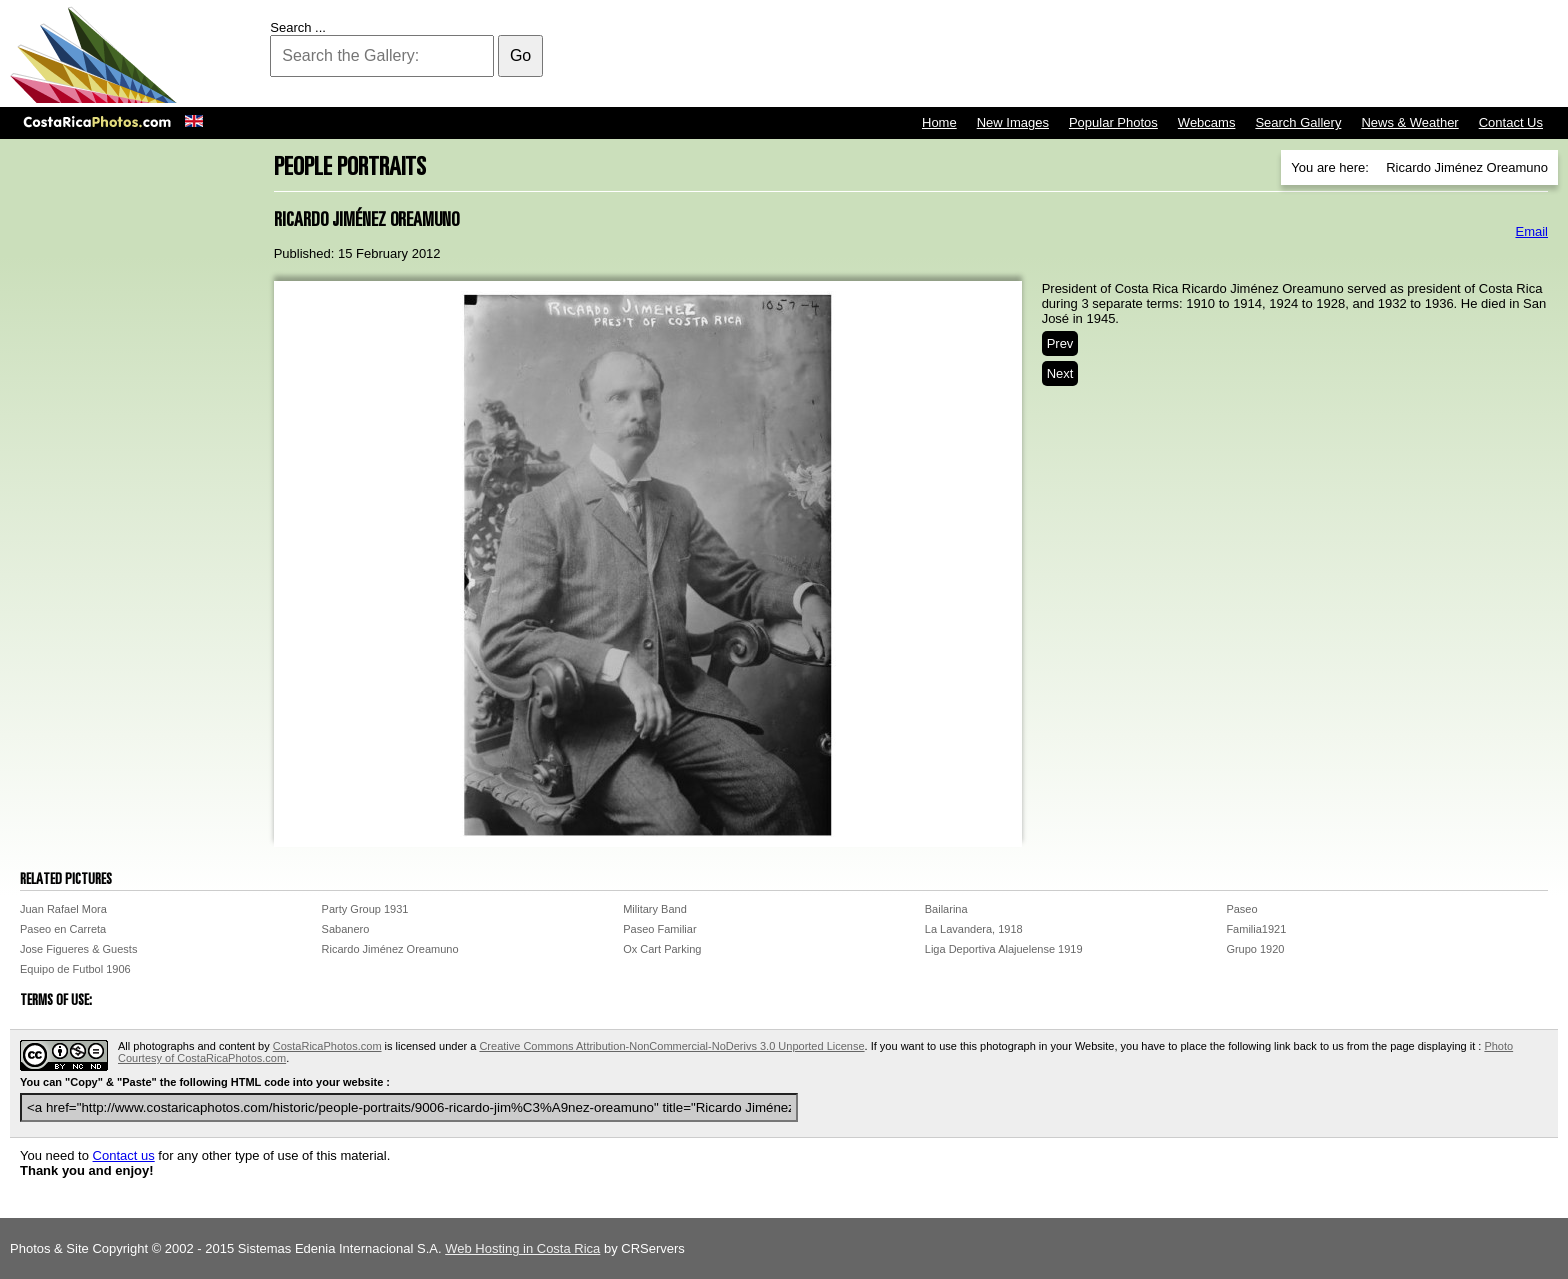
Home (939, 122)
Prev (1060, 343)
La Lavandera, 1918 (974, 929)
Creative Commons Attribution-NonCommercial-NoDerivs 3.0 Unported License (671, 1046)
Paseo (1241, 909)
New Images (1013, 122)
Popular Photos (1113, 122)
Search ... (298, 27)
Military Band (655, 909)
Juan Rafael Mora (63, 909)
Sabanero (346, 929)
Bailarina (946, 909)
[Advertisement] (1194, 55)
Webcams (1207, 122)
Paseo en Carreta (63, 929)
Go (520, 55)
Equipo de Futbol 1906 (75, 969)
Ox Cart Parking (662, 949)
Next (1060, 373)
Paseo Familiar (659, 929)
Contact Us (1511, 122)
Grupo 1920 (1255, 949)
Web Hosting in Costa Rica (522, 1248)
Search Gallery (1298, 122)
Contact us (124, 1155)
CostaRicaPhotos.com (327, 1046)
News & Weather (1409, 122)
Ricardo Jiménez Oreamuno (390, 949)
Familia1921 (1256, 929)
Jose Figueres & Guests (78, 949)
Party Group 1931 (365, 909)
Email (1531, 231)
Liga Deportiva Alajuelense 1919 (1004, 949)
